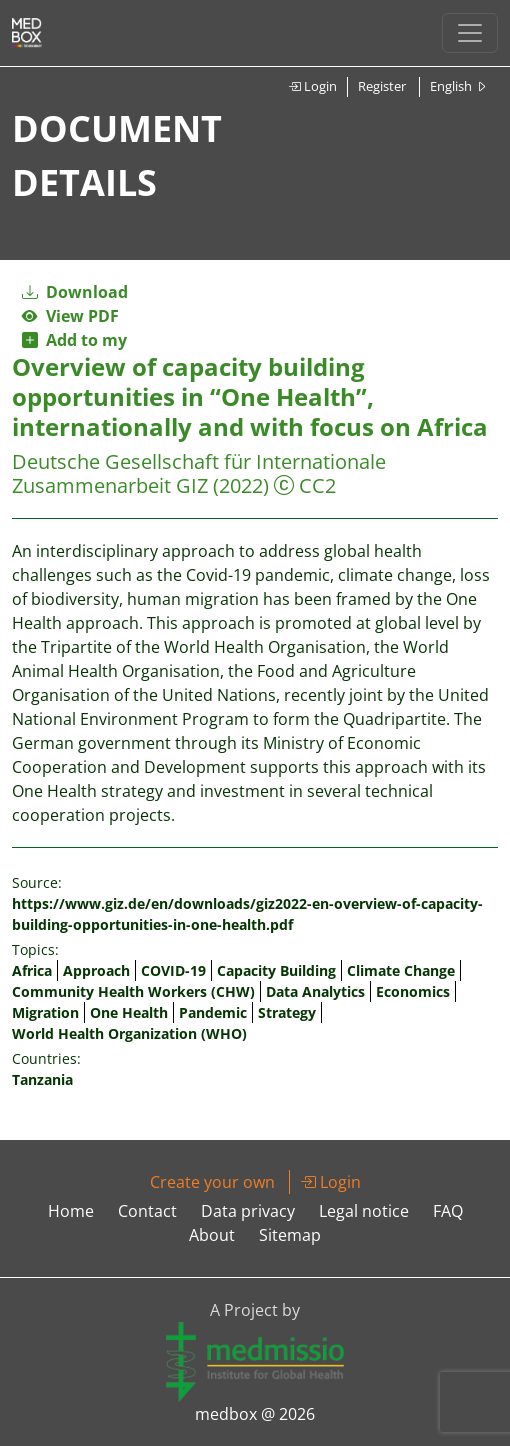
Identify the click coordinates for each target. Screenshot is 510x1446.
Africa (32, 970)
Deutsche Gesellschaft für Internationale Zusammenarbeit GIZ (199, 473)
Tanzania (42, 1079)
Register (382, 86)
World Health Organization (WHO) (129, 1033)
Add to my (74, 340)
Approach (96, 970)
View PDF (70, 316)
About (212, 1235)
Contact (147, 1211)
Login (312, 86)
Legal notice (364, 1211)
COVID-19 (173, 970)
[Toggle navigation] (470, 33)
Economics (413, 991)
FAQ (448, 1211)
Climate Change (401, 970)
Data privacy (248, 1211)
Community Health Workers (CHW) (133, 991)
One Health (129, 1012)
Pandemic (213, 1012)
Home (71, 1211)
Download (75, 292)
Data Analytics (315, 991)
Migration (45, 1012)
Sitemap (290, 1235)
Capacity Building (276, 970)
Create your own (212, 1182)
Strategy (287, 1012)
